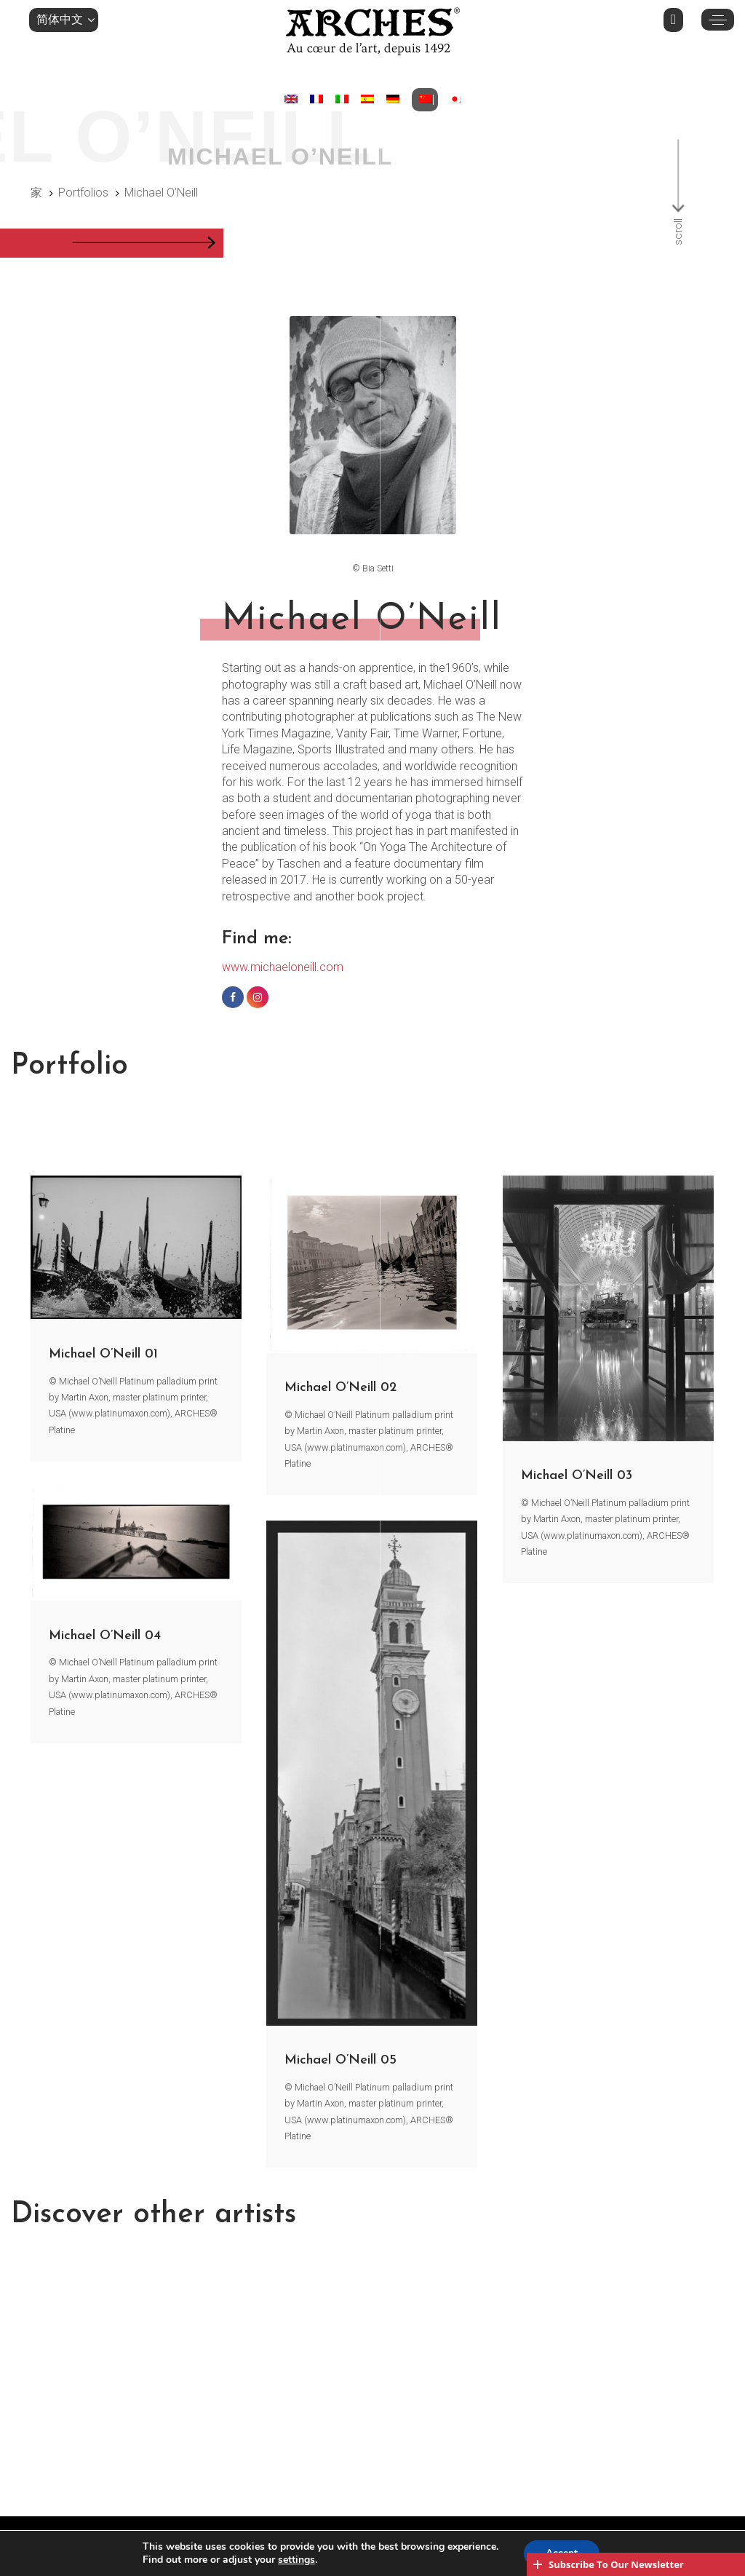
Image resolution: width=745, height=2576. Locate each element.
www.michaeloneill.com (282, 967)
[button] (63, 19)
